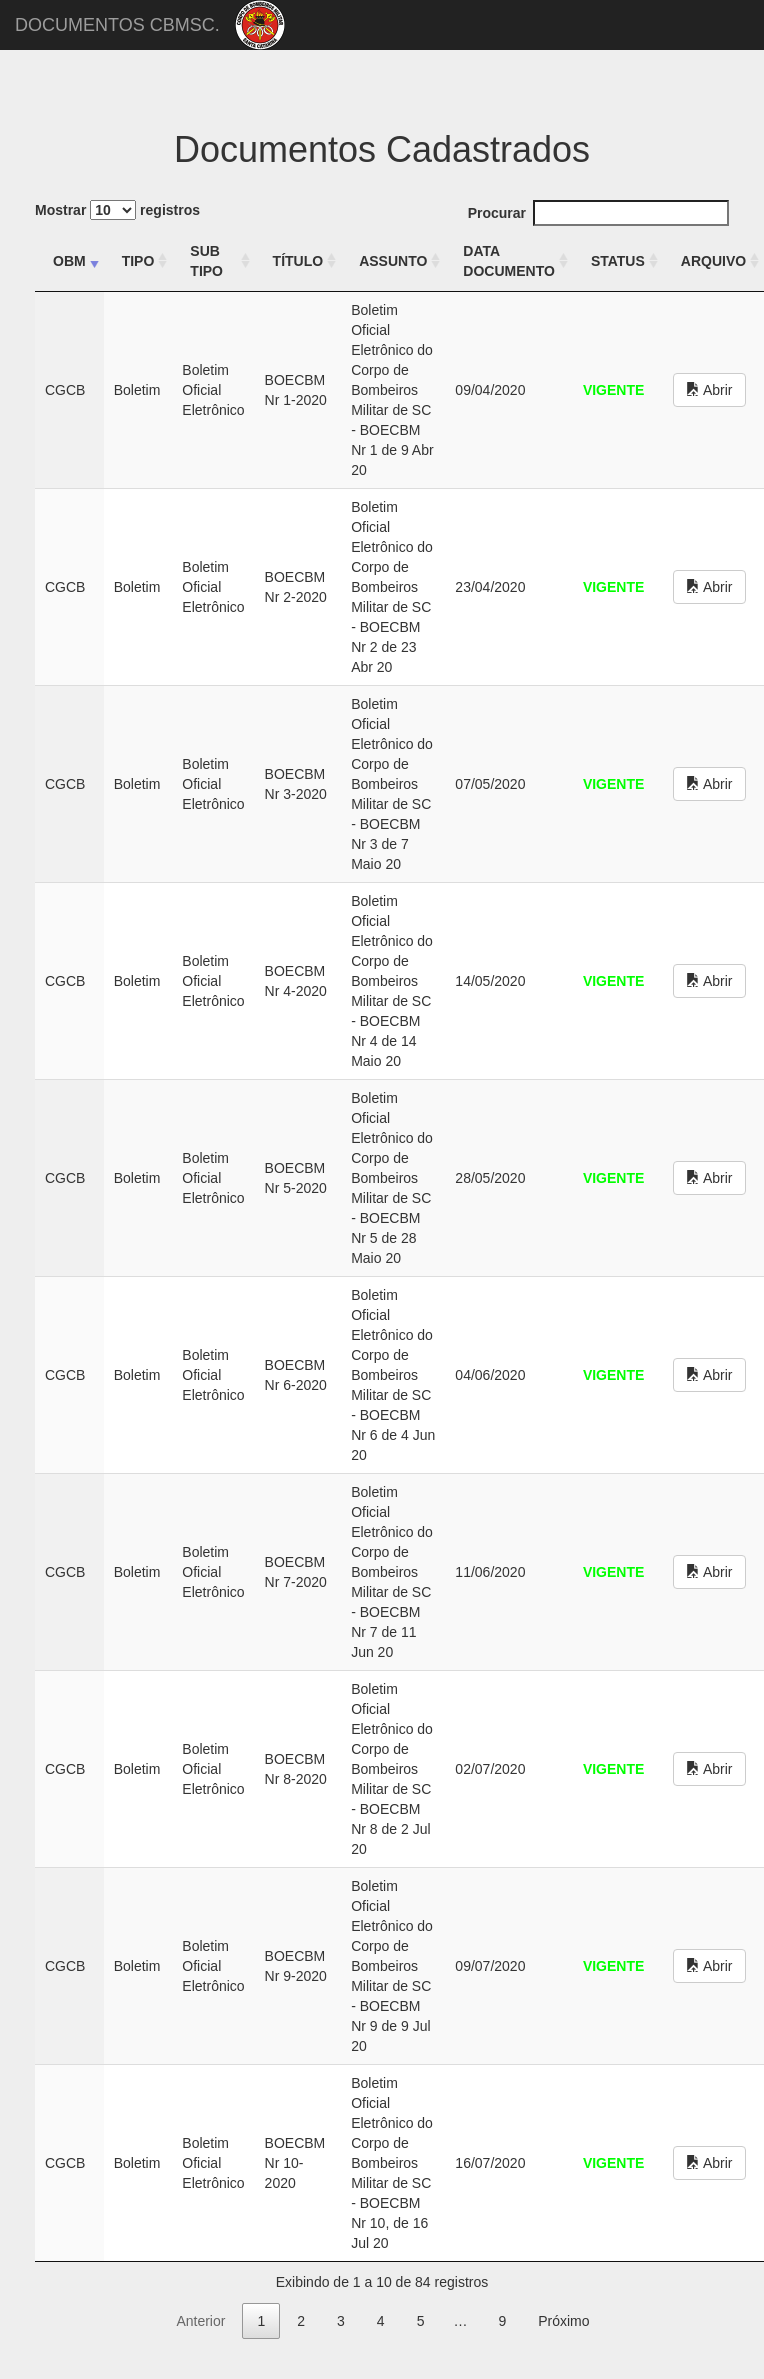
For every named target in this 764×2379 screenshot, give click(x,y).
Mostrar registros (117, 210)
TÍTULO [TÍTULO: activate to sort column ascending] (298, 261)
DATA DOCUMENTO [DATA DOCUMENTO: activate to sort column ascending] (509, 261)
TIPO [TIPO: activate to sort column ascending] (138, 261)
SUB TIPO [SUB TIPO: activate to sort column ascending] (206, 261)
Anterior (200, 2321)
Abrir (709, 390)
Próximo (563, 2321)
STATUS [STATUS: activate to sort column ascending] (618, 261)
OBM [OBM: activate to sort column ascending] (69, 261)
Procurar (598, 213)
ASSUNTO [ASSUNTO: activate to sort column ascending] (393, 261)
